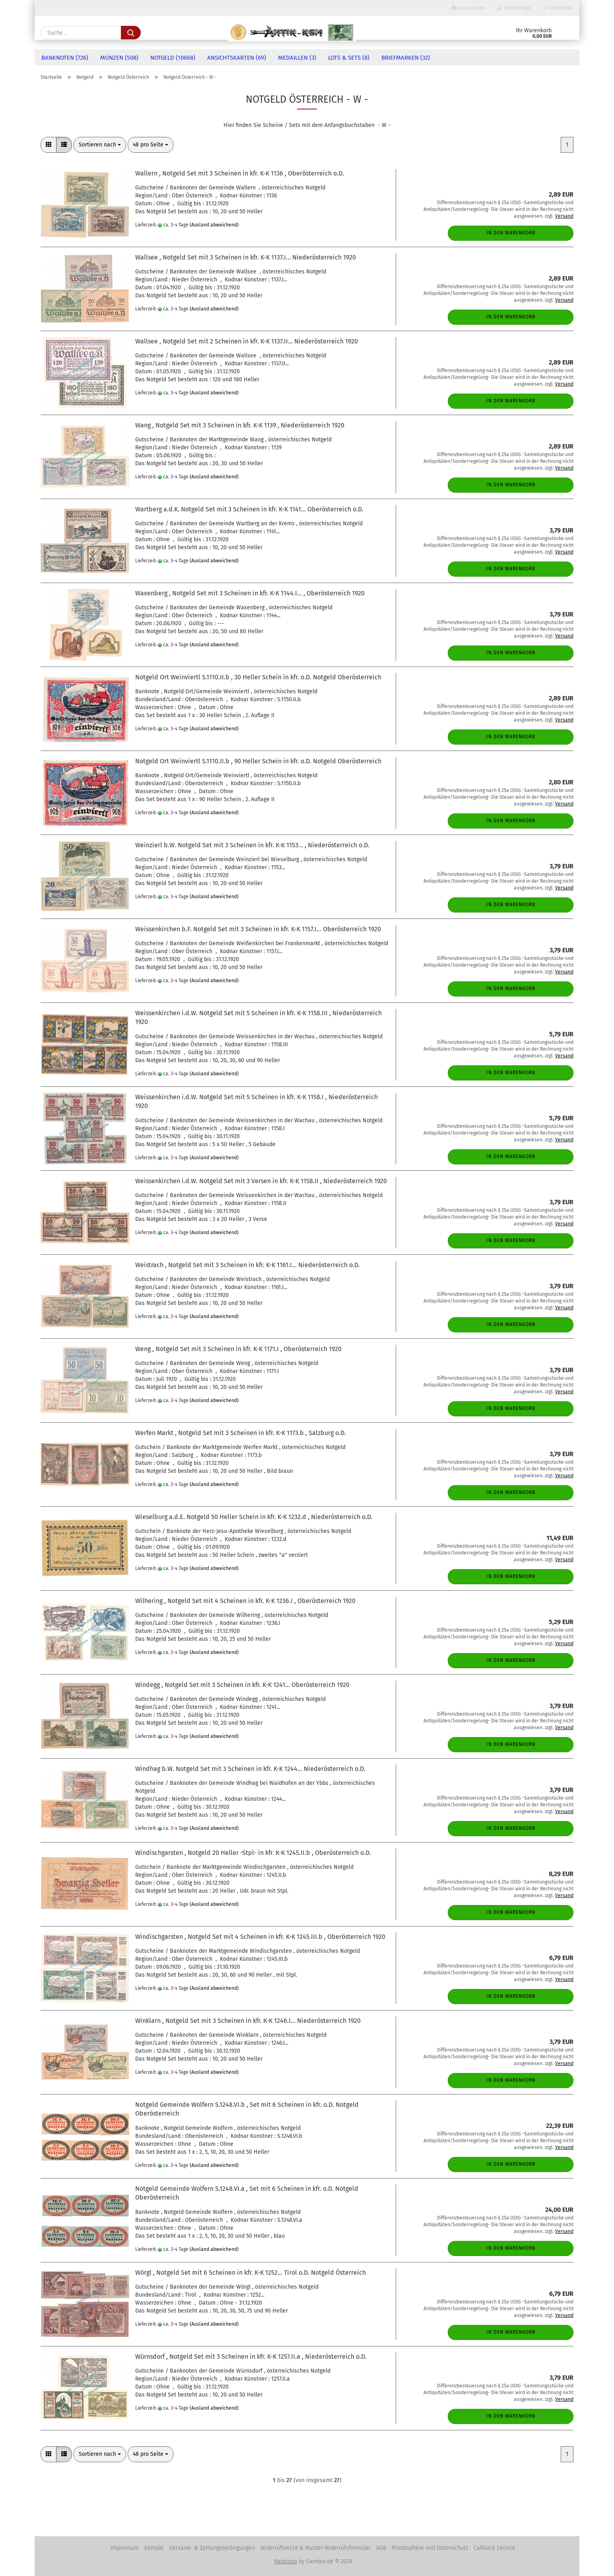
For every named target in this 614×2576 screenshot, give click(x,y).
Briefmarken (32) (405, 57)
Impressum (125, 2548)
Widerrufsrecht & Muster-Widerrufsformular (315, 2548)
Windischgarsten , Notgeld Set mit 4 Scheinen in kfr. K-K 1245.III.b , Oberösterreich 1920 (260, 1936)
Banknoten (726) (64, 57)
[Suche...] (131, 32)
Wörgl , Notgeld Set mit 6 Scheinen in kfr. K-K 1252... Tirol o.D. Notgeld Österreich (250, 2272)
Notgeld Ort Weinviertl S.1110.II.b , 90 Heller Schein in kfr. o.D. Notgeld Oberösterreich (258, 761)
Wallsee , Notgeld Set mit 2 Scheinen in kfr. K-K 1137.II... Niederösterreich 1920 (246, 341)
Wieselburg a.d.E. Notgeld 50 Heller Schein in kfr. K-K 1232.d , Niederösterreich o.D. (254, 1517)
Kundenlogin (514, 8)
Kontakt (154, 2548)
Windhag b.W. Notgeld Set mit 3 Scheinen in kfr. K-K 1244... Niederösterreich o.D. (250, 1769)
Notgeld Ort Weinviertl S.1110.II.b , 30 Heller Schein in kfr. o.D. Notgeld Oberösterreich (258, 677)
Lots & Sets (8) (348, 57)
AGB (381, 2548)
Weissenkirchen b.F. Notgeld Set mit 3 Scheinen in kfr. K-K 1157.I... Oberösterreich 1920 (258, 929)
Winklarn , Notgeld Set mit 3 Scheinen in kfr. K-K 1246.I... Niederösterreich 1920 (248, 2020)
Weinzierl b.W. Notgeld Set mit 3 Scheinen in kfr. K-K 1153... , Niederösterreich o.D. (252, 845)
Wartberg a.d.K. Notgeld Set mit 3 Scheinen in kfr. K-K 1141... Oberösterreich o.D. (249, 509)
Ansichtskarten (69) (236, 57)
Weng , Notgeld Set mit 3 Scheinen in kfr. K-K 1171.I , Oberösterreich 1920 (238, 1349)
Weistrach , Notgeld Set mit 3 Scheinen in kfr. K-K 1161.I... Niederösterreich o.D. (247, 1265)
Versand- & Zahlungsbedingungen (212, 2548)
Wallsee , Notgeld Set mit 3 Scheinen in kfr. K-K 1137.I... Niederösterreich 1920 (245, 257)
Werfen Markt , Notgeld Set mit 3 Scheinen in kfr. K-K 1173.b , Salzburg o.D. (240, 1433)
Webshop (285, 2561)
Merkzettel (558, 8)
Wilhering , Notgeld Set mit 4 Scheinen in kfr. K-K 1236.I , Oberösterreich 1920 (245, 1601)
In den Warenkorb (510, 233)
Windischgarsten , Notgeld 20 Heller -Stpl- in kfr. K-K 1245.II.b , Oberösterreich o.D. (253, 1852)
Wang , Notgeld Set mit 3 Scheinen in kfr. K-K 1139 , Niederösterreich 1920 (239, 425)
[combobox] (100, 145)
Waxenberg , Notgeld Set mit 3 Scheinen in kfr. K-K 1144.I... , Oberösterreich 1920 (250, 593)
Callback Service (494, 2548)
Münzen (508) (119, 57)
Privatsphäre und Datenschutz (430, 2548)
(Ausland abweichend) (214, 225)
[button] (48, 145)
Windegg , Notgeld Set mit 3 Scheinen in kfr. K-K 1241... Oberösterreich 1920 (242, 1685)
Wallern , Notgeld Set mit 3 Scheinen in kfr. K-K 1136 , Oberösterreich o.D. (239, 173)
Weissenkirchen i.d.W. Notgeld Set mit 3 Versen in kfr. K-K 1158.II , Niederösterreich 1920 (261, 1181)
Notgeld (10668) (172, 57)
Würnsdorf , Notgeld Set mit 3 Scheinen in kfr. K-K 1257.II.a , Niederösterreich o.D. (251, 2356)
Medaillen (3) (297, 57)
